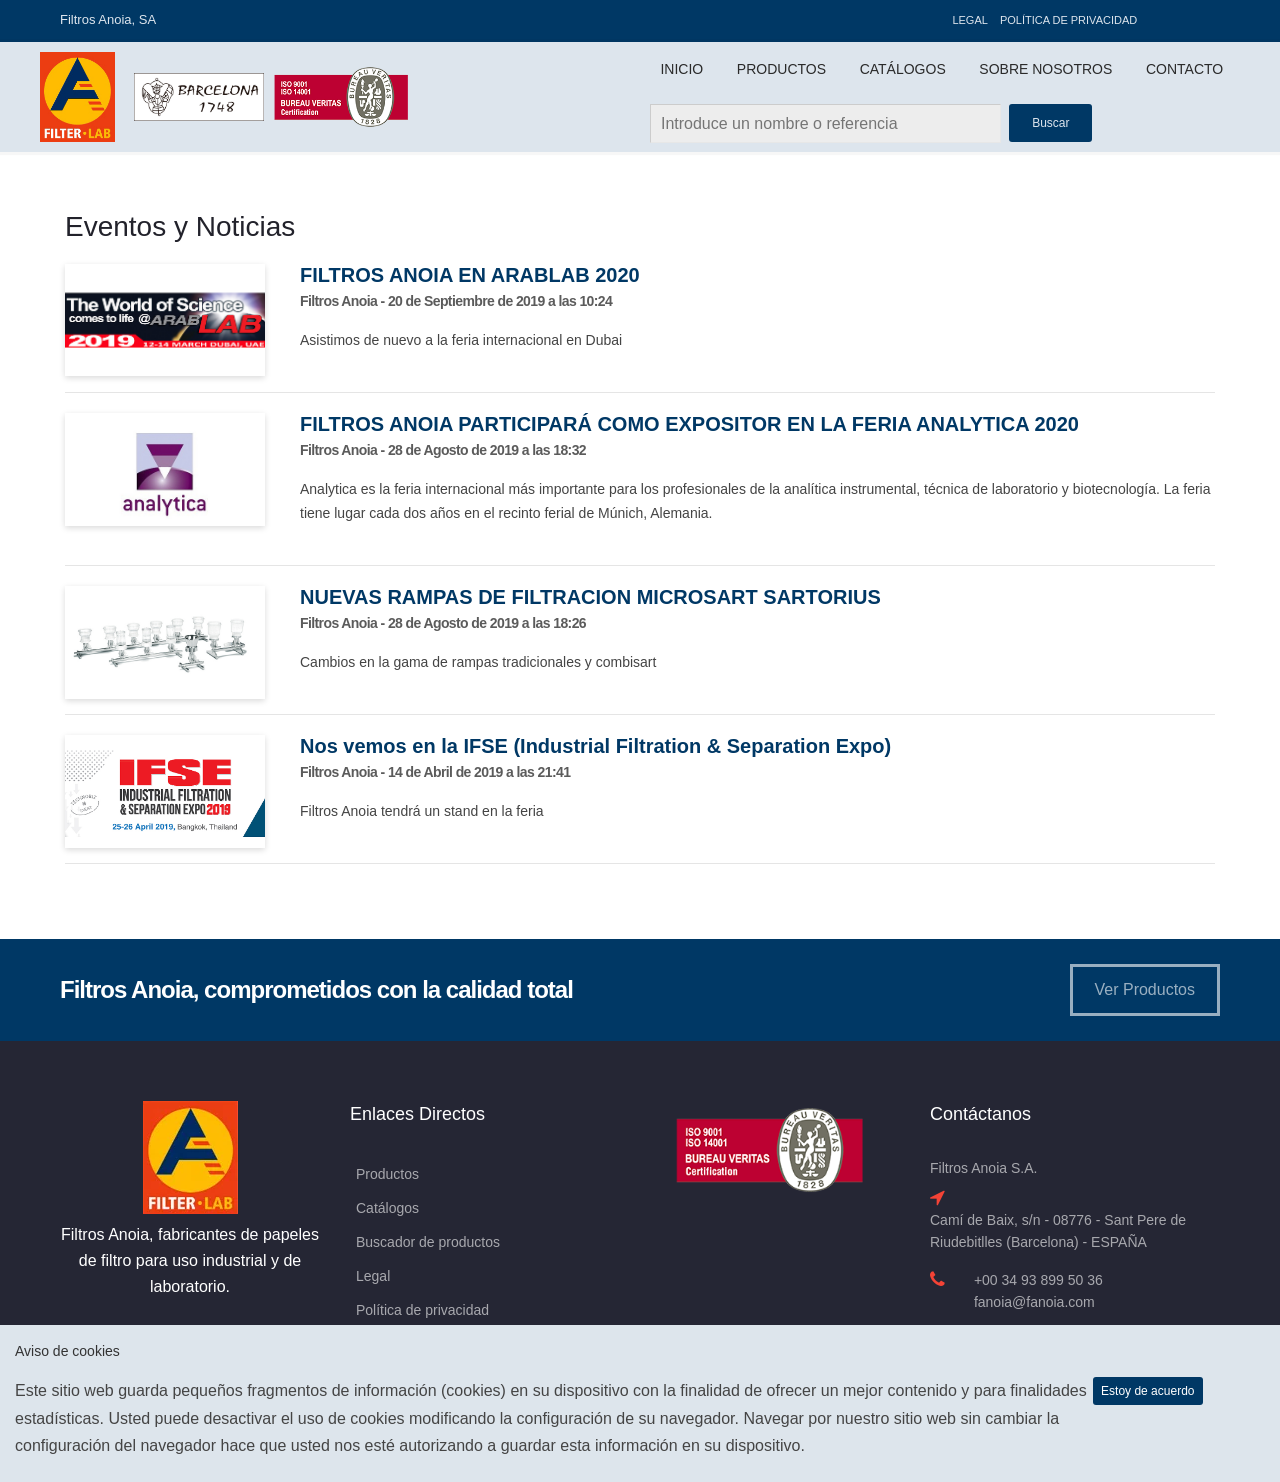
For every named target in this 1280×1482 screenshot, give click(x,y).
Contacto (1184, 69)
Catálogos (903, 69)
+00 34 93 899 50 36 (1038, 1280)
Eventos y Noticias (180, 226)
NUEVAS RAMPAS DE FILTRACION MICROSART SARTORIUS (590, 597)
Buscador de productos (428, 1242)
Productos (781, 69)
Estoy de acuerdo (1147, 1391)
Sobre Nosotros (1045, 69)
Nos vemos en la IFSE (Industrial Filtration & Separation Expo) (595, 746)
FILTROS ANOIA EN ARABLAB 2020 (470, 275)
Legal (969, 20)
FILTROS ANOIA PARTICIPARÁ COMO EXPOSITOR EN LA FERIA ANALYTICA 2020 (689, 424)
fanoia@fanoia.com (1034, 1302)
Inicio (681, 69)
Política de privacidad (1068, 20)
